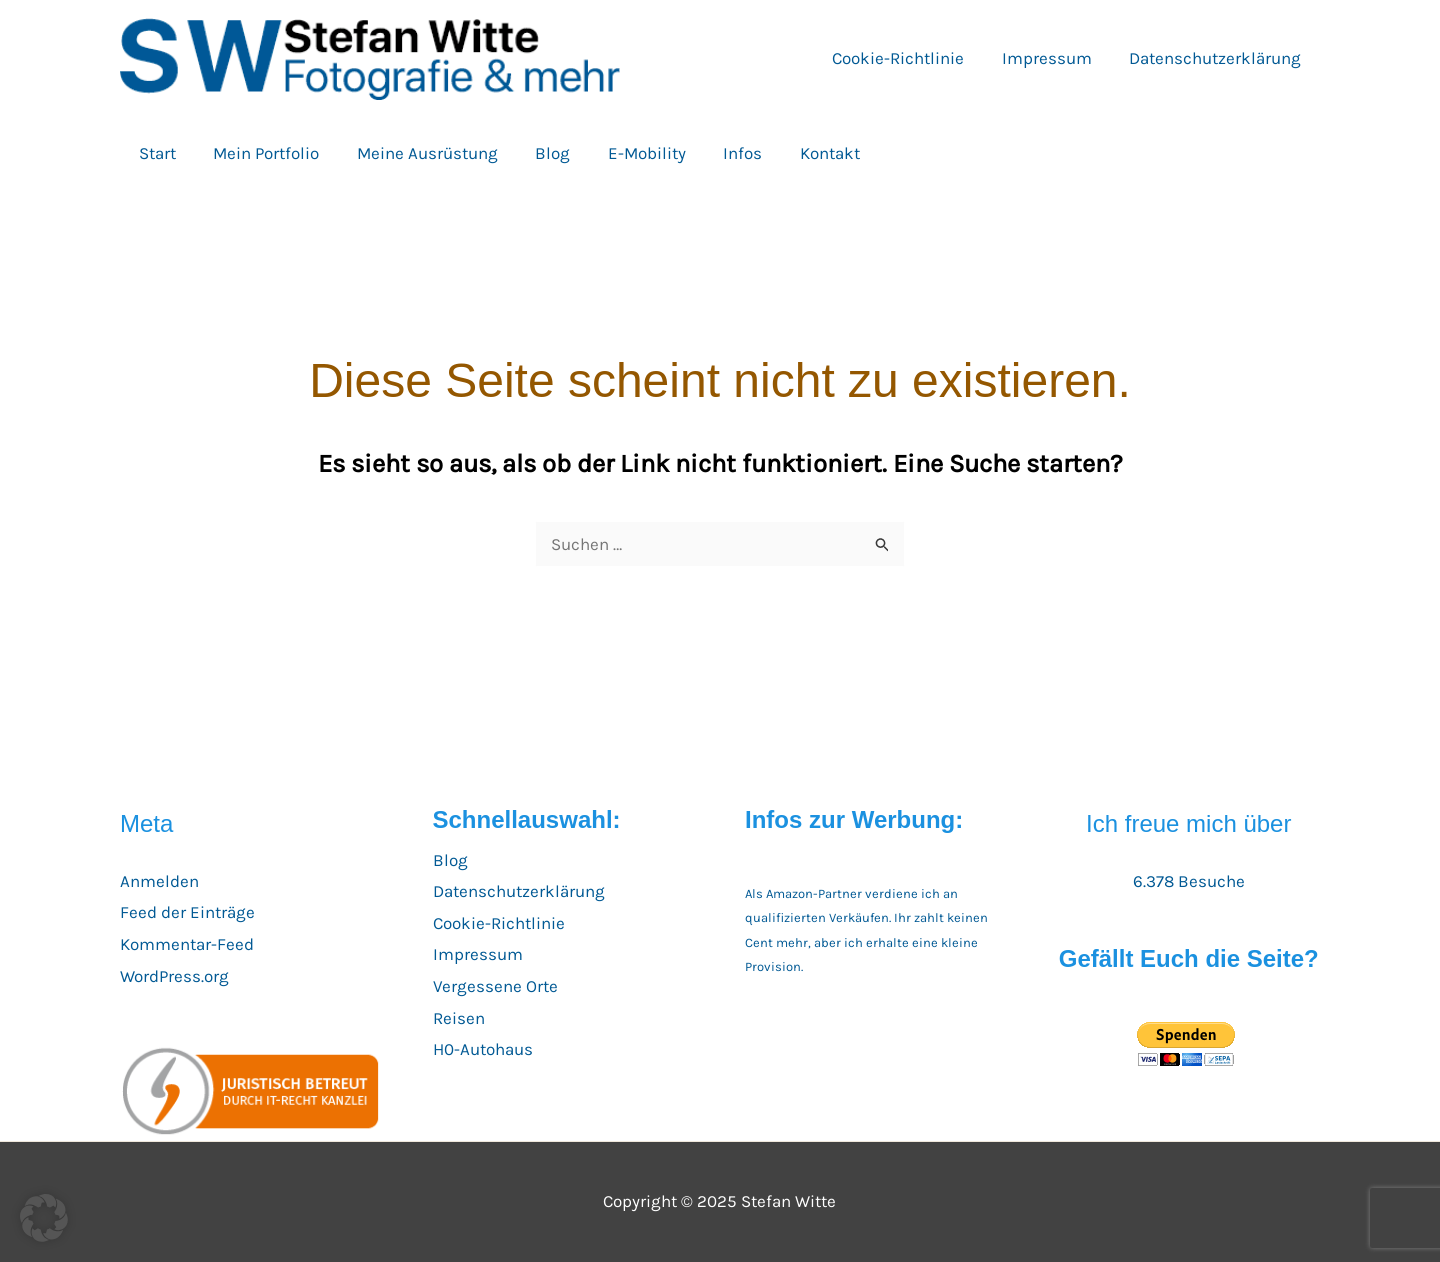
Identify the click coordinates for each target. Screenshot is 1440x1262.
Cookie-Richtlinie (907, 58)
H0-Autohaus (483, 1049)
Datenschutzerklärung (1217, 58)
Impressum (1052, 58)
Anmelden (159, 881)
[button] (44, 1218)
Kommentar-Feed (187, 944)
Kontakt (807, 153)
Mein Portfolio (261, 153)
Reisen (459, 1018)
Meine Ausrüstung (418, 153)
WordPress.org (174, 976)
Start (155, 153)
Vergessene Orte (495, 986)
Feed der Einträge (187, 912)
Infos (723, 153)
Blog (540, 153)
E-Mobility (631, 153)
